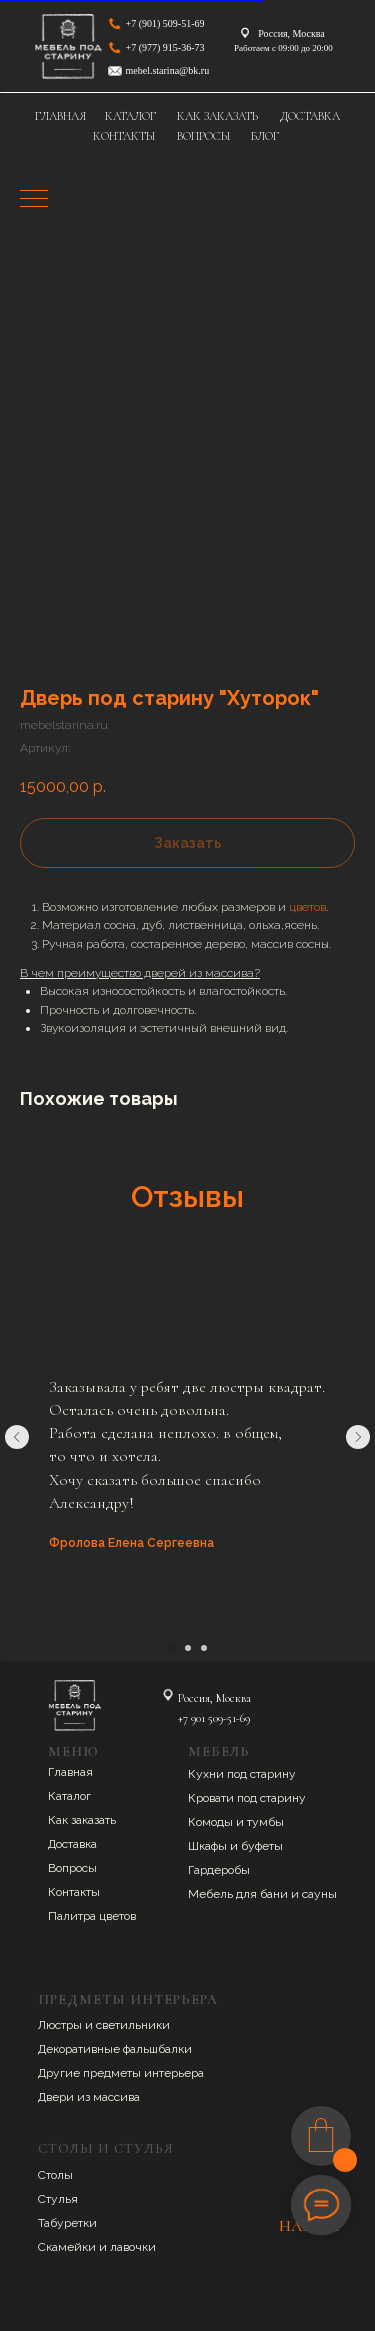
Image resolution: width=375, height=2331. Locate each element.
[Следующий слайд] (358, 1437)
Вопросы (72, 1868)
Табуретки (67, 2223)
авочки (136, 2247)
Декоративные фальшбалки (115, 2049)
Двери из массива (89, 2097)
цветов (307, 907)
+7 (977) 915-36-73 (165, 47)
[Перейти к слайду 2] (188, 1648)
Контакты (74, 1892)
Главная (70, 1772)
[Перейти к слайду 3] (204, 1648)
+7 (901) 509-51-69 (165, 23)
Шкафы (209, 1846)
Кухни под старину (242, 1774)
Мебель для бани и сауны (262, 1894)
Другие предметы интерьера (121, 2073)
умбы (268, 1822)
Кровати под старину (247, 1798)
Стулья (58, 2199)
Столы (55, 2175)
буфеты (262, 1846)
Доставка (72, 1844)
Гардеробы (219, 1870)
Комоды (212, 1822)
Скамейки (68, 2247)
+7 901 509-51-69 (214, 1718)
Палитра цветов (92, 1916)
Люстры (61, 2025)
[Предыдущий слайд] (17, 1437)
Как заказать (82, 1820)
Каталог (69, 1796)
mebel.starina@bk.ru (168, 70)
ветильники (136, 2025)
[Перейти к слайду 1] (172, 1648)
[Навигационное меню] (34, 200)
